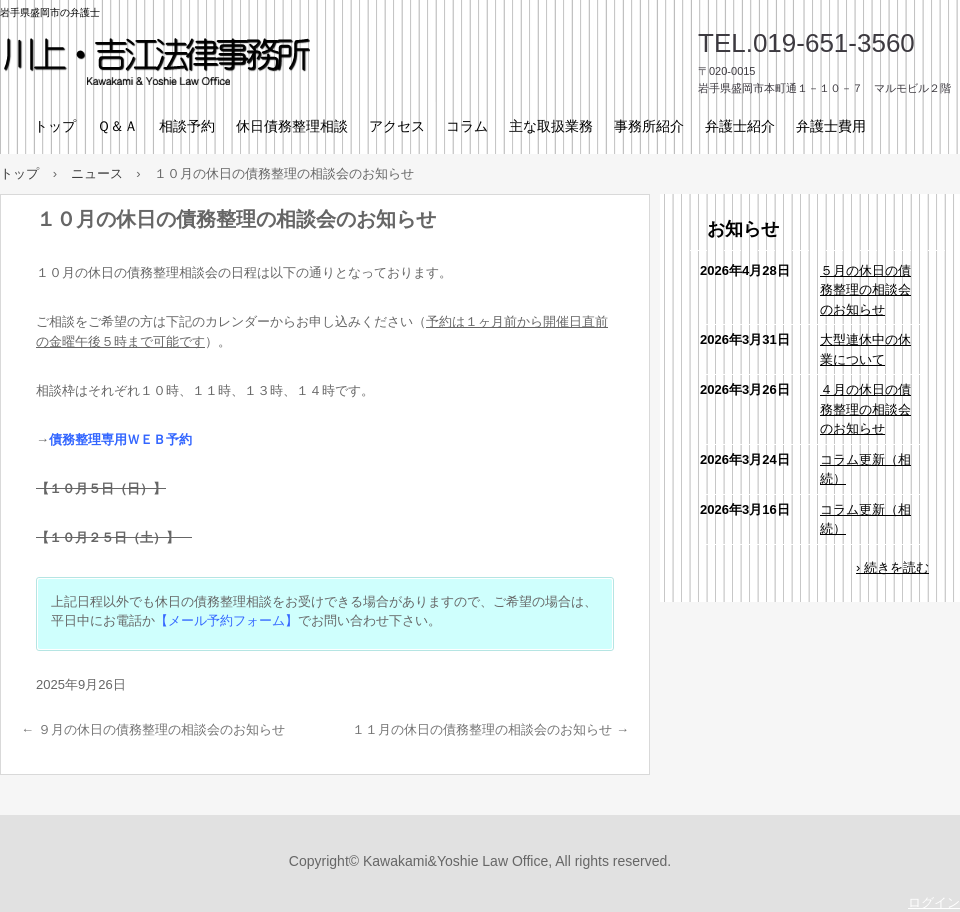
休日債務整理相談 (292, 126)
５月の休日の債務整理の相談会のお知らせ (865, 290)
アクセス (397, 126)
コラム (467, 126)
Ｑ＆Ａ (117, 126)
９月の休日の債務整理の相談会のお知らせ (153, 729)
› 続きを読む (892, 567)
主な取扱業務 (551, 126)
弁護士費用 (831, 126)
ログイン (934, 902)
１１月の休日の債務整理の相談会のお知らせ (490, 729)
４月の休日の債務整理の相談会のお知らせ (865, 409)
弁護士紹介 (740, 126)
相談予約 (187, 126)
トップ (55, 126)
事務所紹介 (649, 126)
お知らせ (743, 229)
